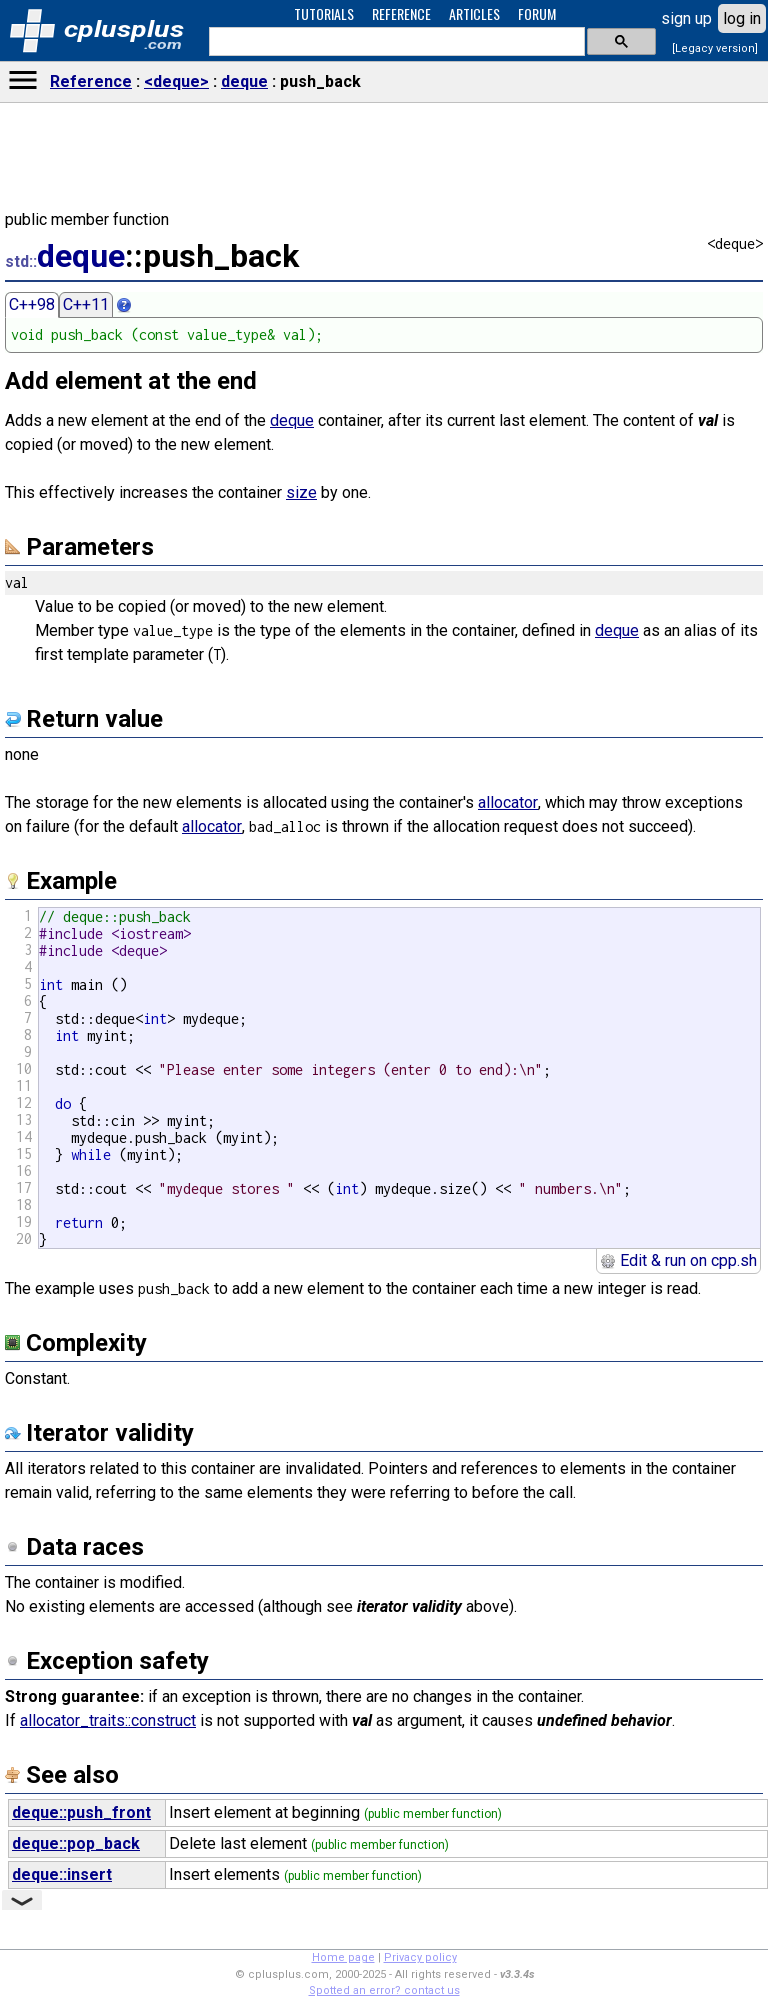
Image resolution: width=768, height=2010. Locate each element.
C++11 (86, 304)
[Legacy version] (715, 48)
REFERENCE (401, 13)
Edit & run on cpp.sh (678, 1260)
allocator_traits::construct (108, 1720)
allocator (508, 802)
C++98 (32, 304)
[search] (395, 42)
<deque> (176, 81)
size (301, 492)
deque (244, 81)
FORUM (537, 13)
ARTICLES (474, 13)
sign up (686, 18)
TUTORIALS (324, 13)
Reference (91, 81)
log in (742, 18)
